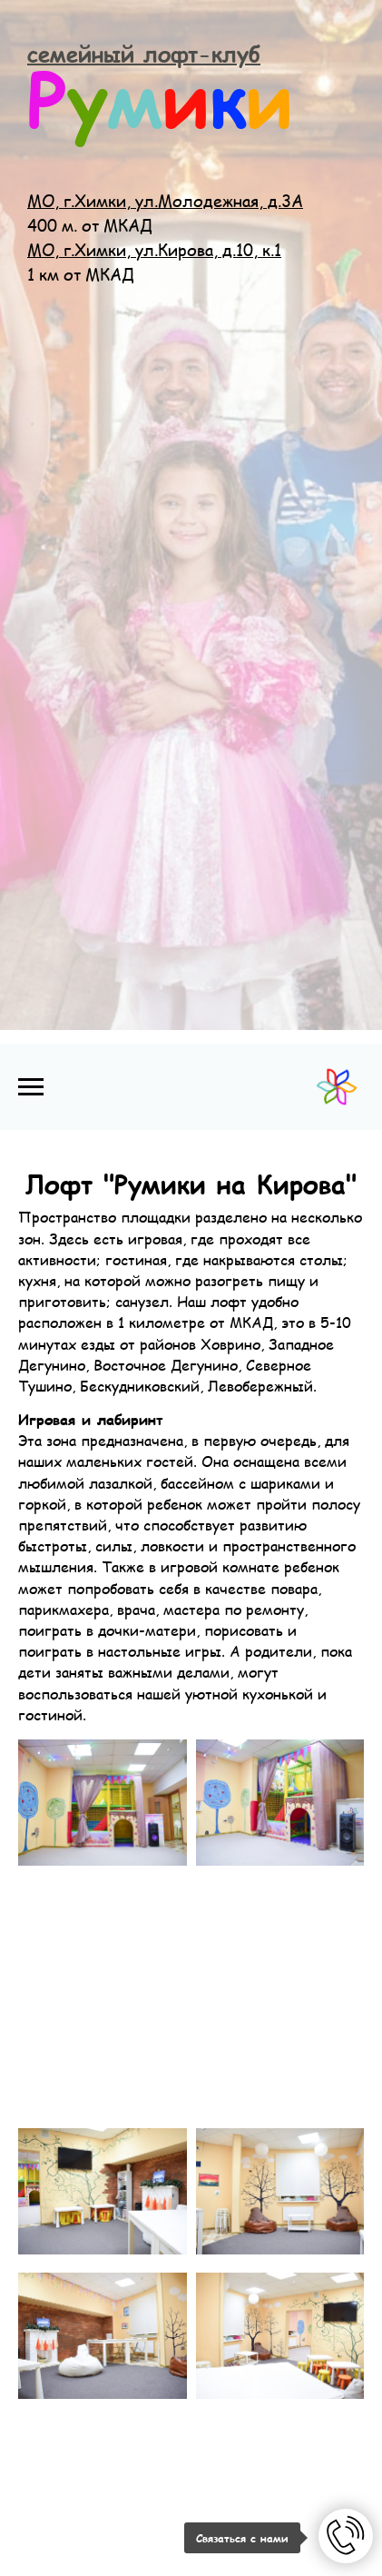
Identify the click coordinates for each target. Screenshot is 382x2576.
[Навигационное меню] (31, 1087)
